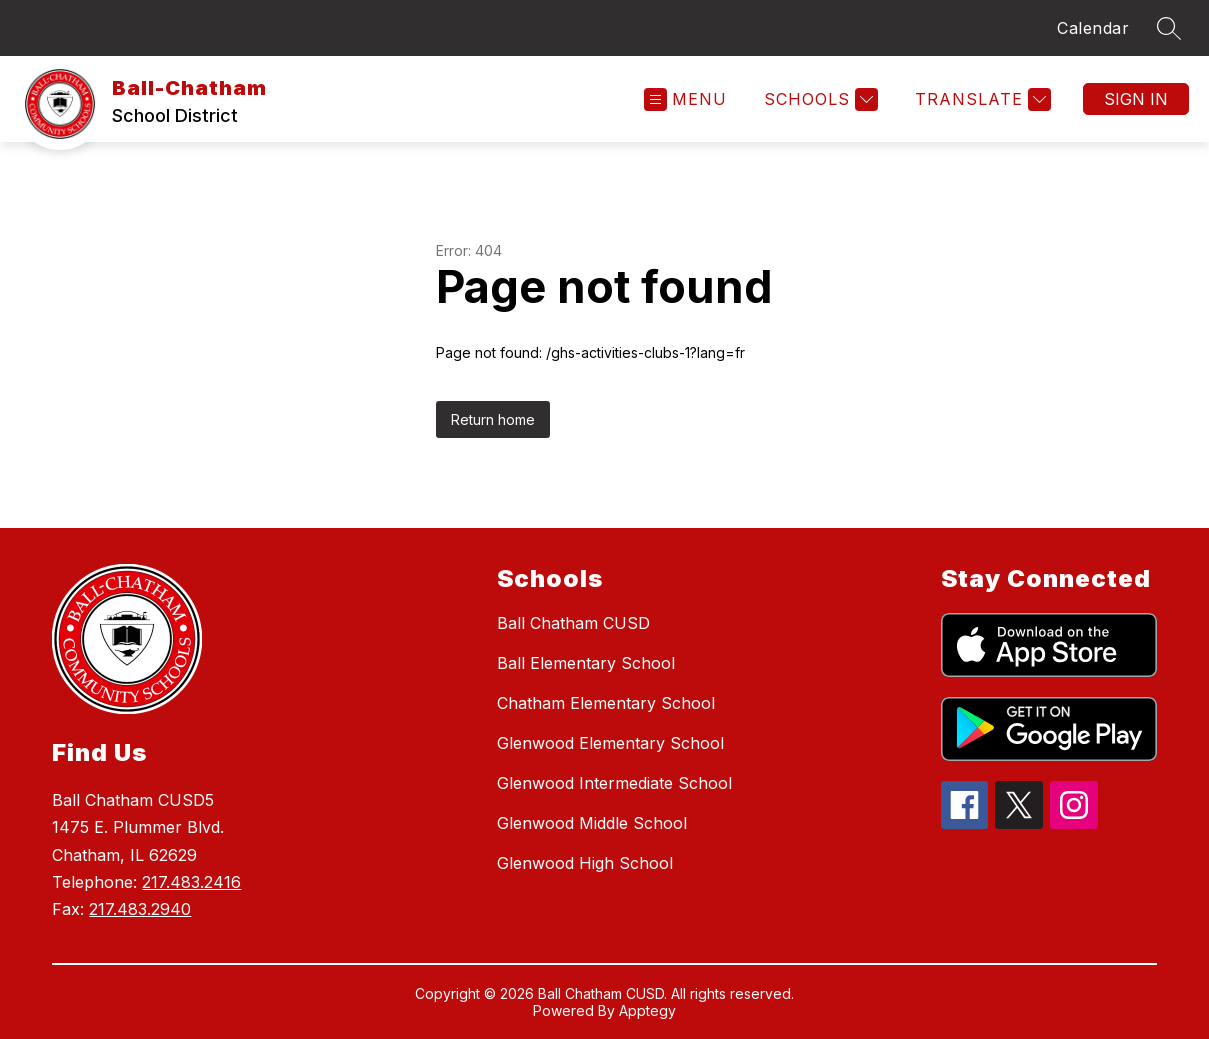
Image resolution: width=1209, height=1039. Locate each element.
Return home (493, 419)
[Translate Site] (980, 99)
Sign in (1136, 99)
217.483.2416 (191, 882)
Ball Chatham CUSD (573, 623)
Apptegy (647, 1010)
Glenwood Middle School (592, 823)
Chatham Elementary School (606, 703)
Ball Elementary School (586, 663)
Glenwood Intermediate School (614, 783)
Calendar (1093, 28)
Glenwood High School (585, 863)
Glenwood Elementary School (610, 743)
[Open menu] (685, 99)
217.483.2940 (140, 909)
